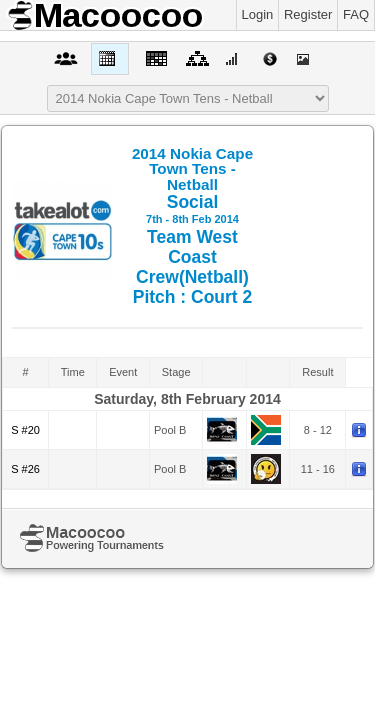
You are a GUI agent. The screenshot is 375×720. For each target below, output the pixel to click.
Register (308, 14)
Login (258, 14)
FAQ (356, 14)
